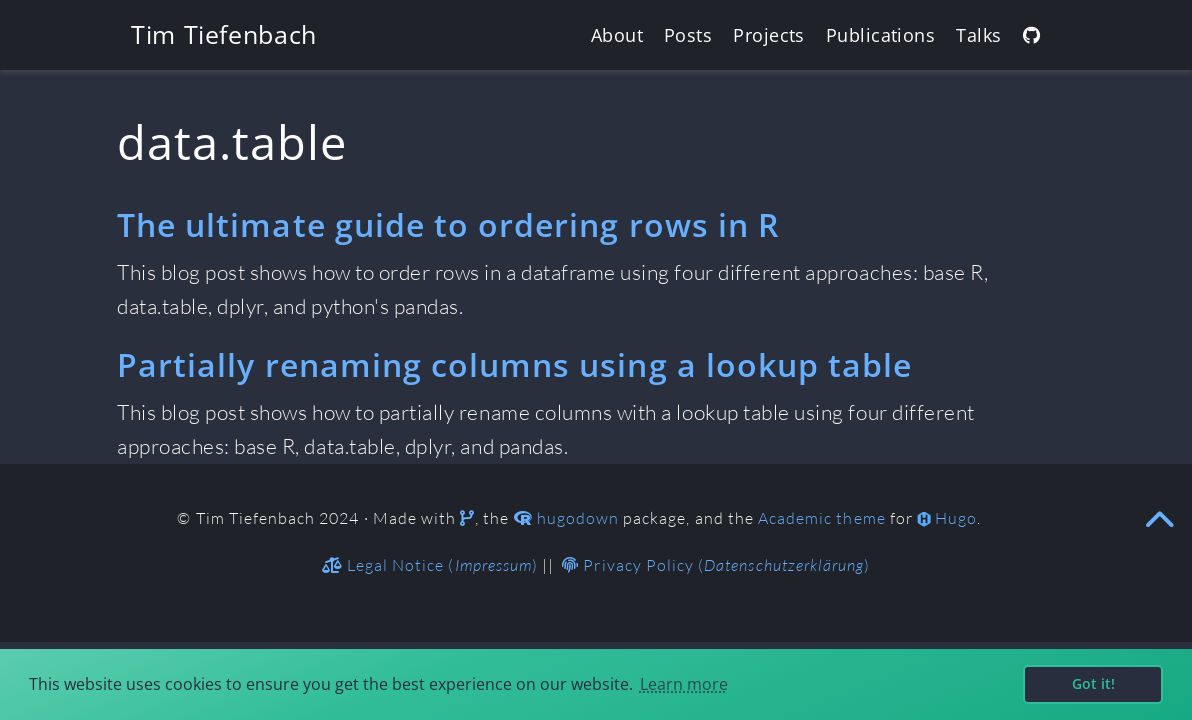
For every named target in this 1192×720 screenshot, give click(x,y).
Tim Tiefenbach (224, 34)
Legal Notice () (430, 565)
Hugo (956, 518)
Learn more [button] (684, 684)
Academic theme (822, 518)
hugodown (578, 518)
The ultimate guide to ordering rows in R (448, 224)
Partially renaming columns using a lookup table (514, 364)
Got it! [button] (1093, 683)
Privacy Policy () (716, 565)
